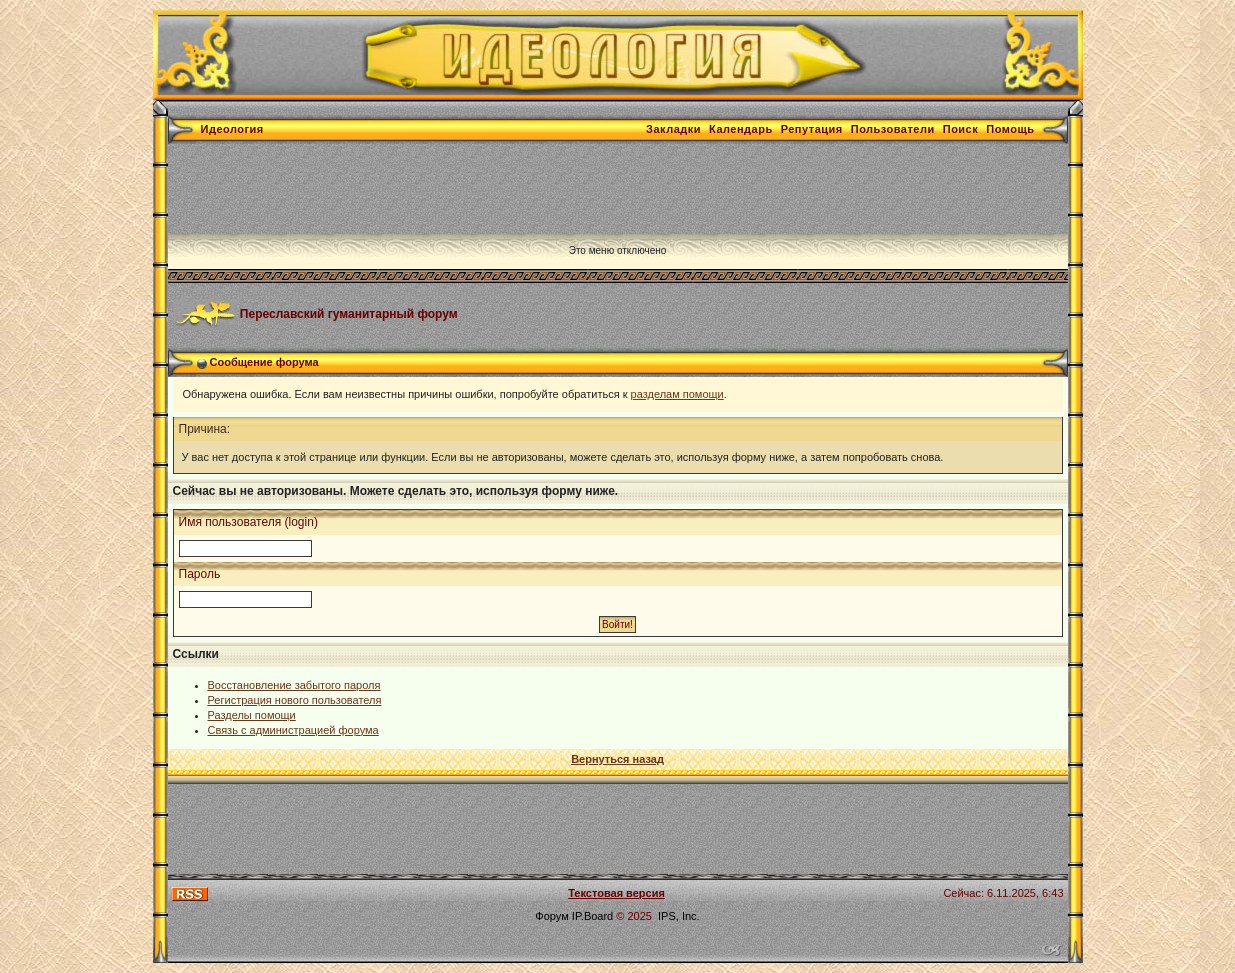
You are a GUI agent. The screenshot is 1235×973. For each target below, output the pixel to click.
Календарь (741, 129)
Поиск (961, 129)
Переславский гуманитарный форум (349, 313)
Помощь (1010, 129)
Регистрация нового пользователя (295, 700)
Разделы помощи (252, 715)
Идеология (232, 129)
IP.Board (592, 916)
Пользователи (893, 129)
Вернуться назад (617, 759)
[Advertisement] (532, 189)
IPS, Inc (677, 916)
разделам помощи (677, 394)
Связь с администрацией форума (293, 730)
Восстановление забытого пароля (294, 685)
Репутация (812, 129)
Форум (551, 916)
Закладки (673, 129)
